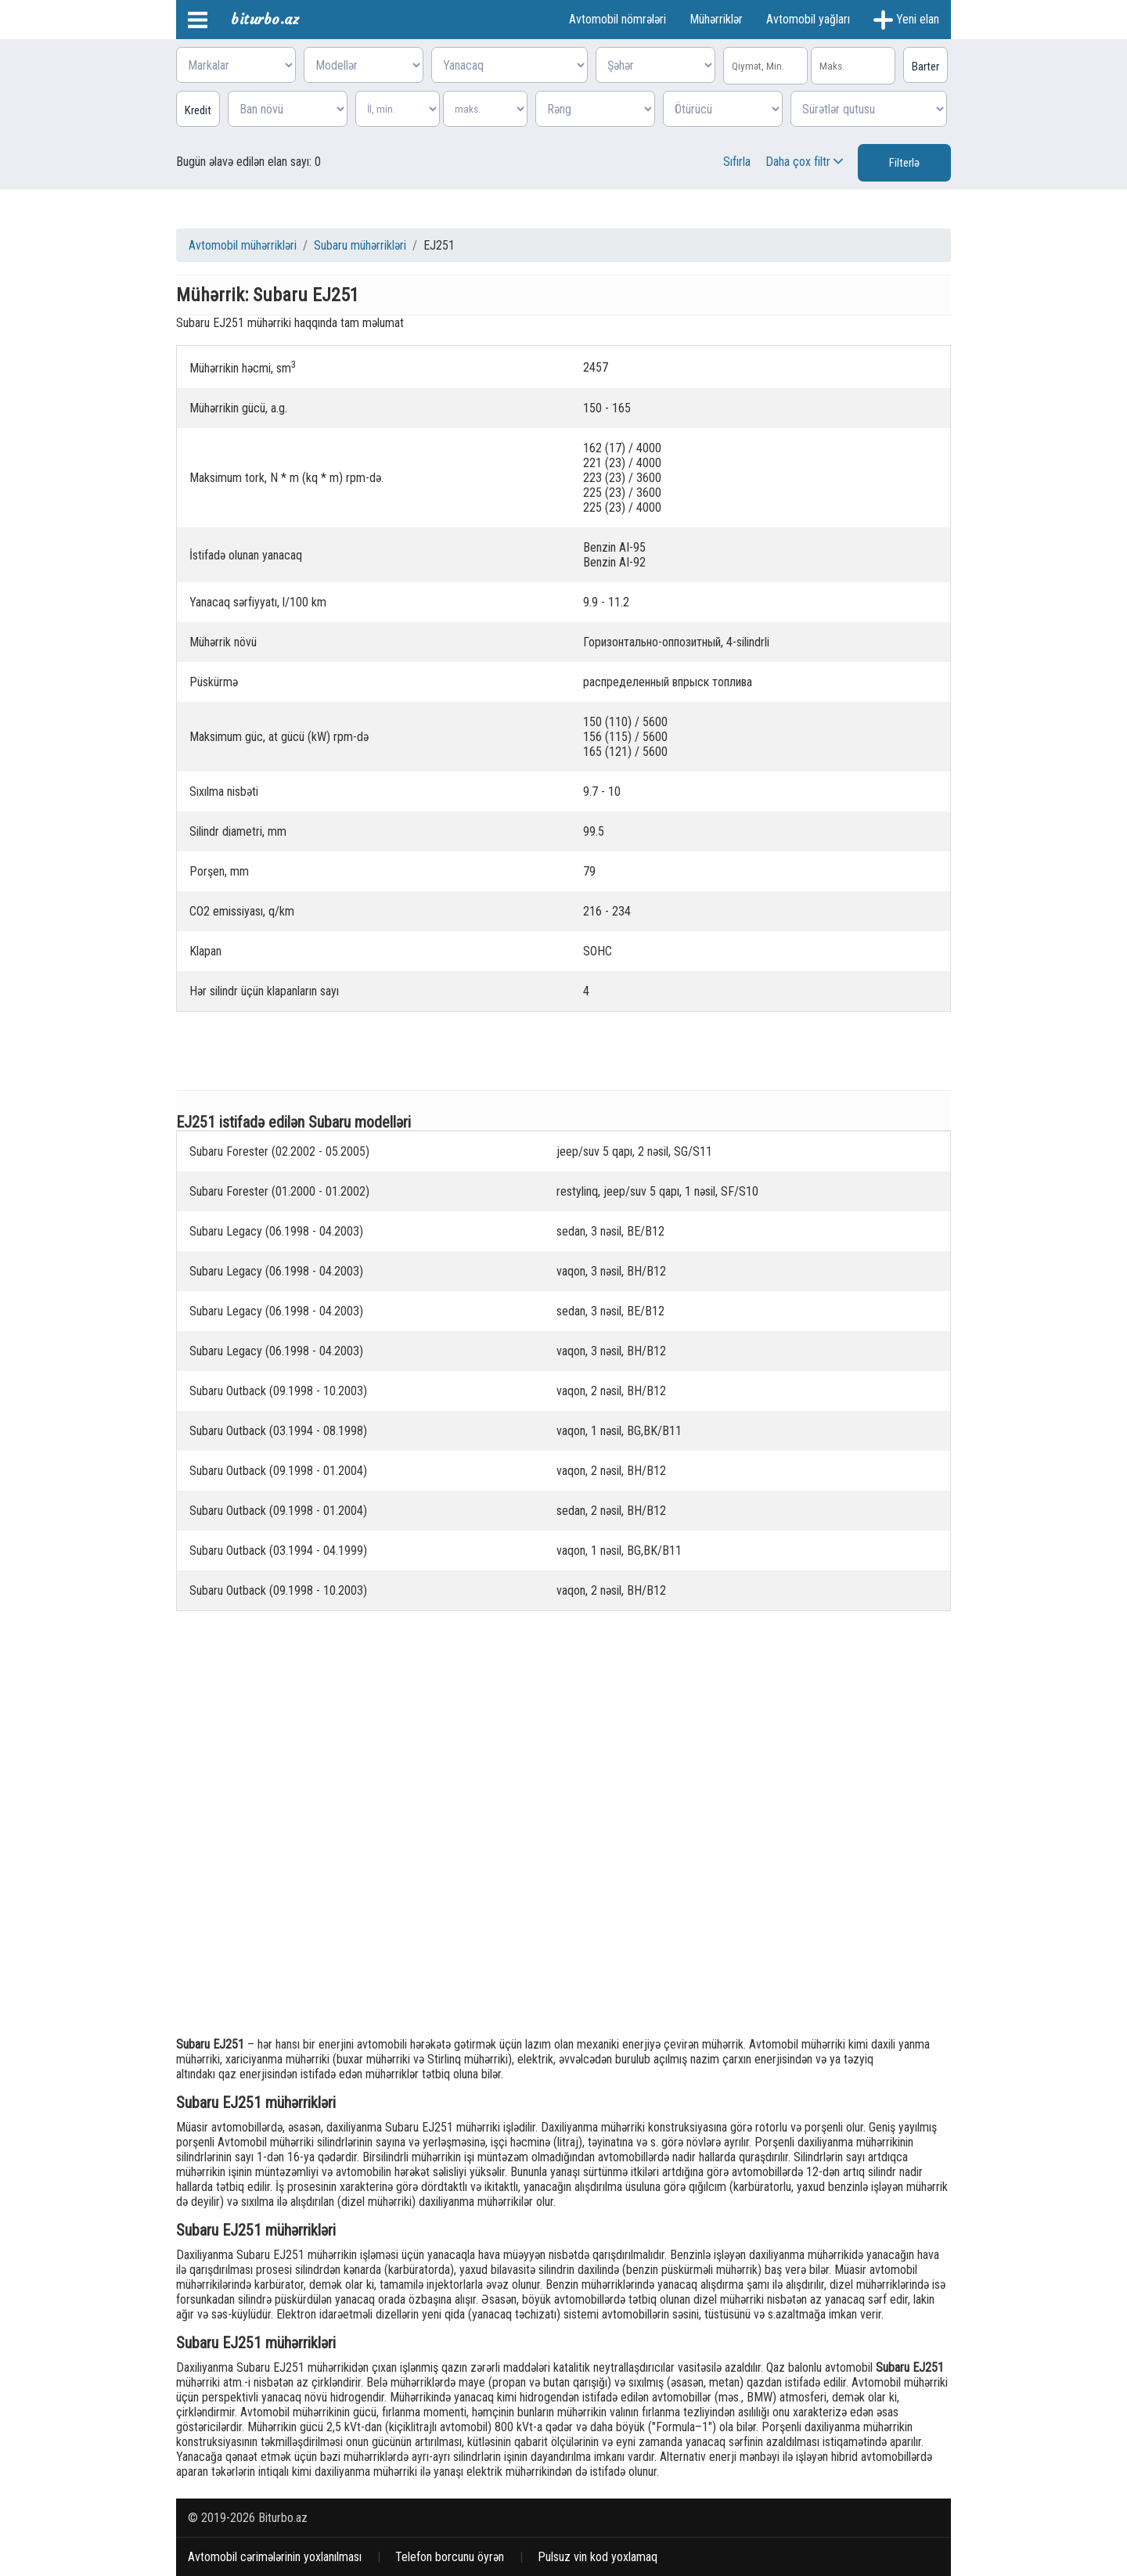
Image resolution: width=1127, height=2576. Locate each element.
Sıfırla (737, 161)
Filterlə (904, 163)
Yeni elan (906, 20)
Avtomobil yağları (808, 19)
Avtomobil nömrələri (617, 19)
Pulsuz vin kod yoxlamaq (597, 2556)
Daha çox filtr (805, 161)
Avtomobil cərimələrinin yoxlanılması (275, 2556)
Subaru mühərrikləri (360, 245)
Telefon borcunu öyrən (449, 2556)
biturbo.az (265, 19)
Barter (925, 66)
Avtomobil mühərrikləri (243, 245)
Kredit (198, 110)
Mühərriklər (716, 19)
